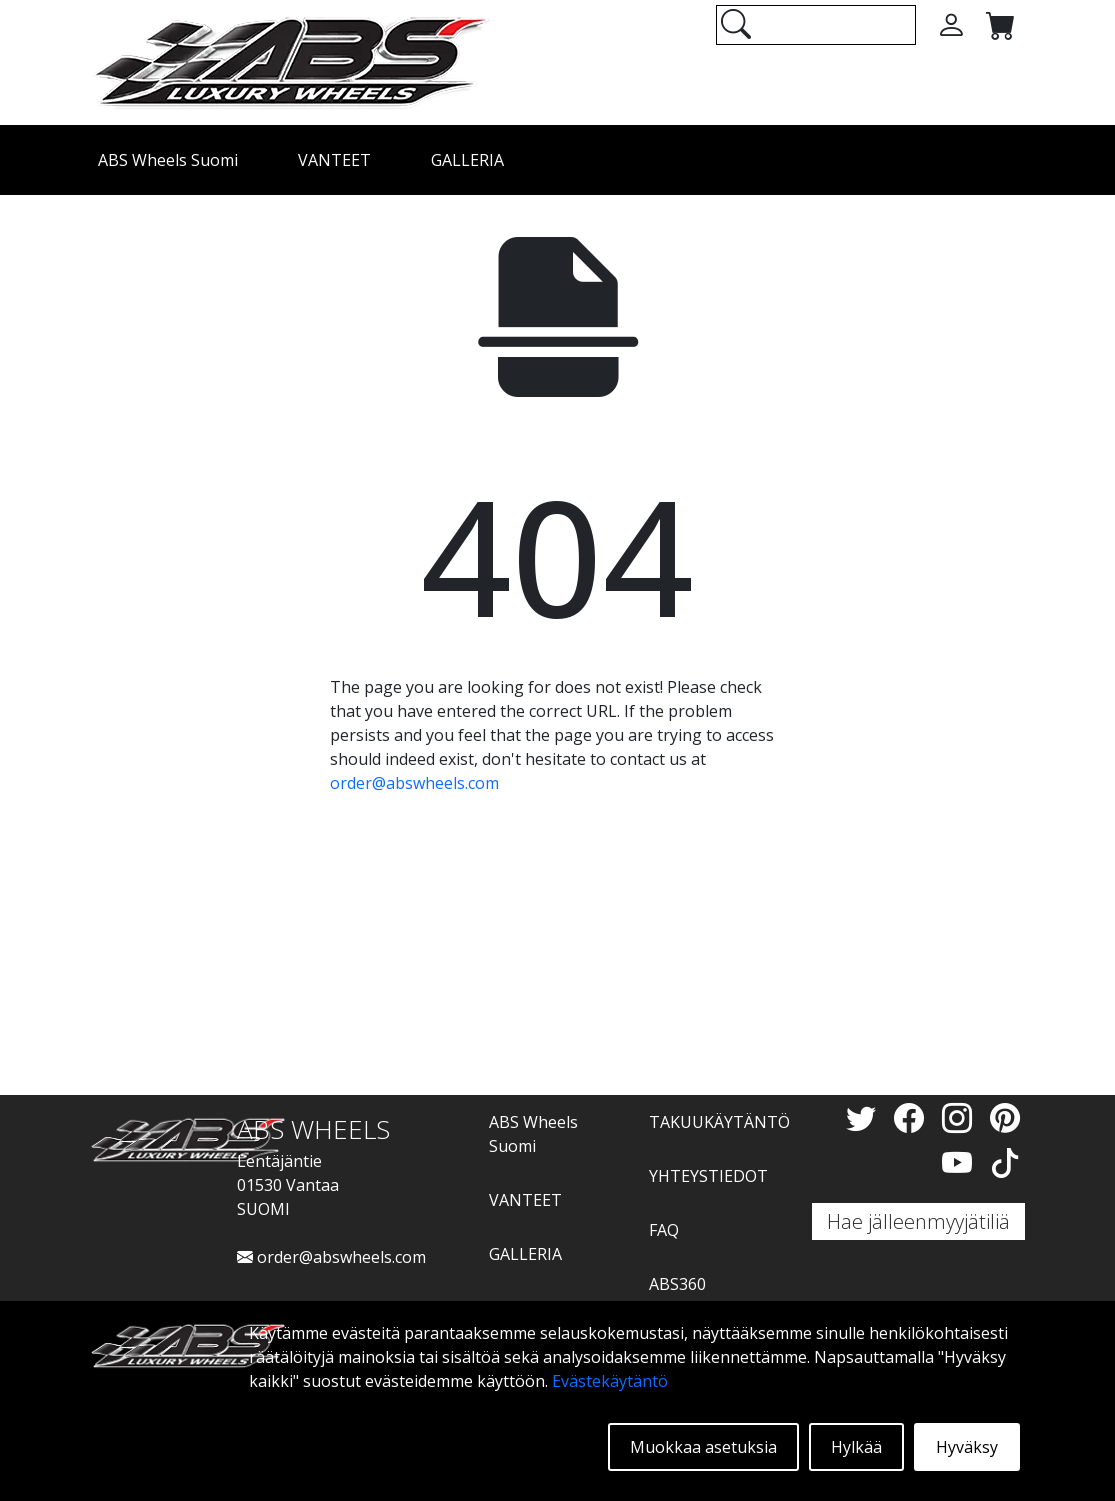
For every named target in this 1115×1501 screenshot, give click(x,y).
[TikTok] (1005, 1162)
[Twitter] (865, 1117)
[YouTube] (961, 1162)
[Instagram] (961, 1117)
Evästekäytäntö (610, 1381)
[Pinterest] (1005, 1117)
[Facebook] (913, 1117)
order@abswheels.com (414, 783)
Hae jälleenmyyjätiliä (918, 1221)
